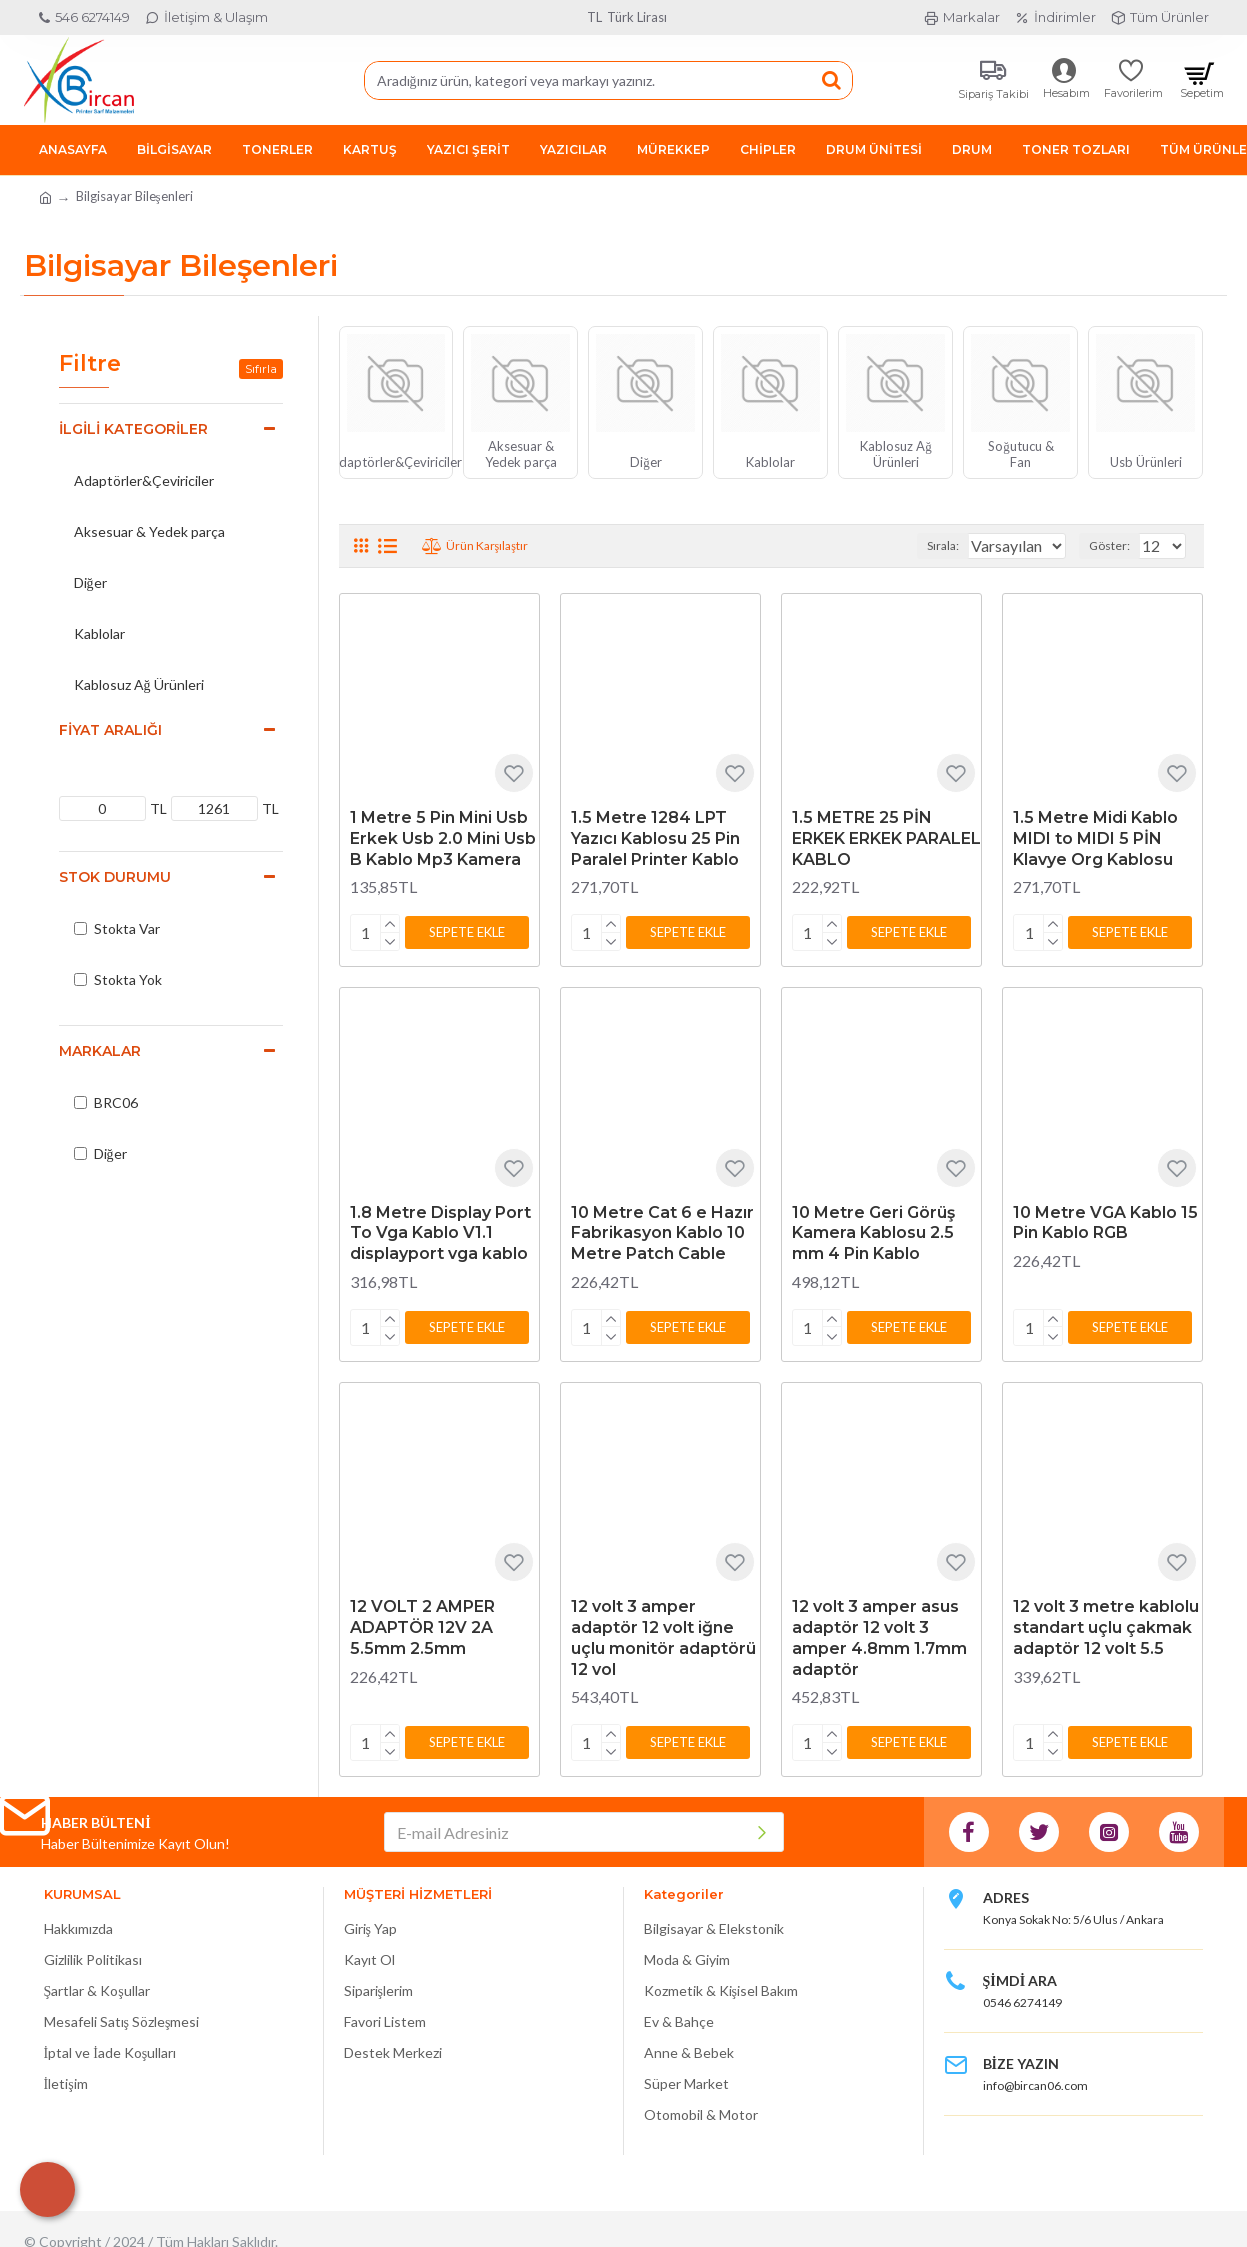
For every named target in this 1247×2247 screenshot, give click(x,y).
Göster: (1115, 545)
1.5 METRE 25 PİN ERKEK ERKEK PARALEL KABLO (886, 838)
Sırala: (924, 545)
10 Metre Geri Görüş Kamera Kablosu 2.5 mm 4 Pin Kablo (873, 1229)
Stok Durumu (115, 877)
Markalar (100, 1051)
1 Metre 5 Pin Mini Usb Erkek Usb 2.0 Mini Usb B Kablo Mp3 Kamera (443, 838)
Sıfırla (261, 368)
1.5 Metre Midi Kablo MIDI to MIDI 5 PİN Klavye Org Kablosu (1095, 838)
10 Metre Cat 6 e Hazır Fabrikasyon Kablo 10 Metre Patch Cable (662, 1229)
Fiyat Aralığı (110, 730)
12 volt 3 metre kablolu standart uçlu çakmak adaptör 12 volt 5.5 (1106, 1619)
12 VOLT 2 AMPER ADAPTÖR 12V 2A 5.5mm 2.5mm (422, 1619)
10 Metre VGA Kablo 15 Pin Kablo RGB (1105, 1219)
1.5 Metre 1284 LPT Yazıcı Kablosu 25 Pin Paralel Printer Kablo (655, 838)
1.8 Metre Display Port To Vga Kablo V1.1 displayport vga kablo (440, 1229)
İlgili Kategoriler (133, 429)
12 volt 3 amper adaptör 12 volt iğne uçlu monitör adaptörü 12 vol (663, 1629)
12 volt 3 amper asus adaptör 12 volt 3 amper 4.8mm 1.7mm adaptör (879, 1629)
